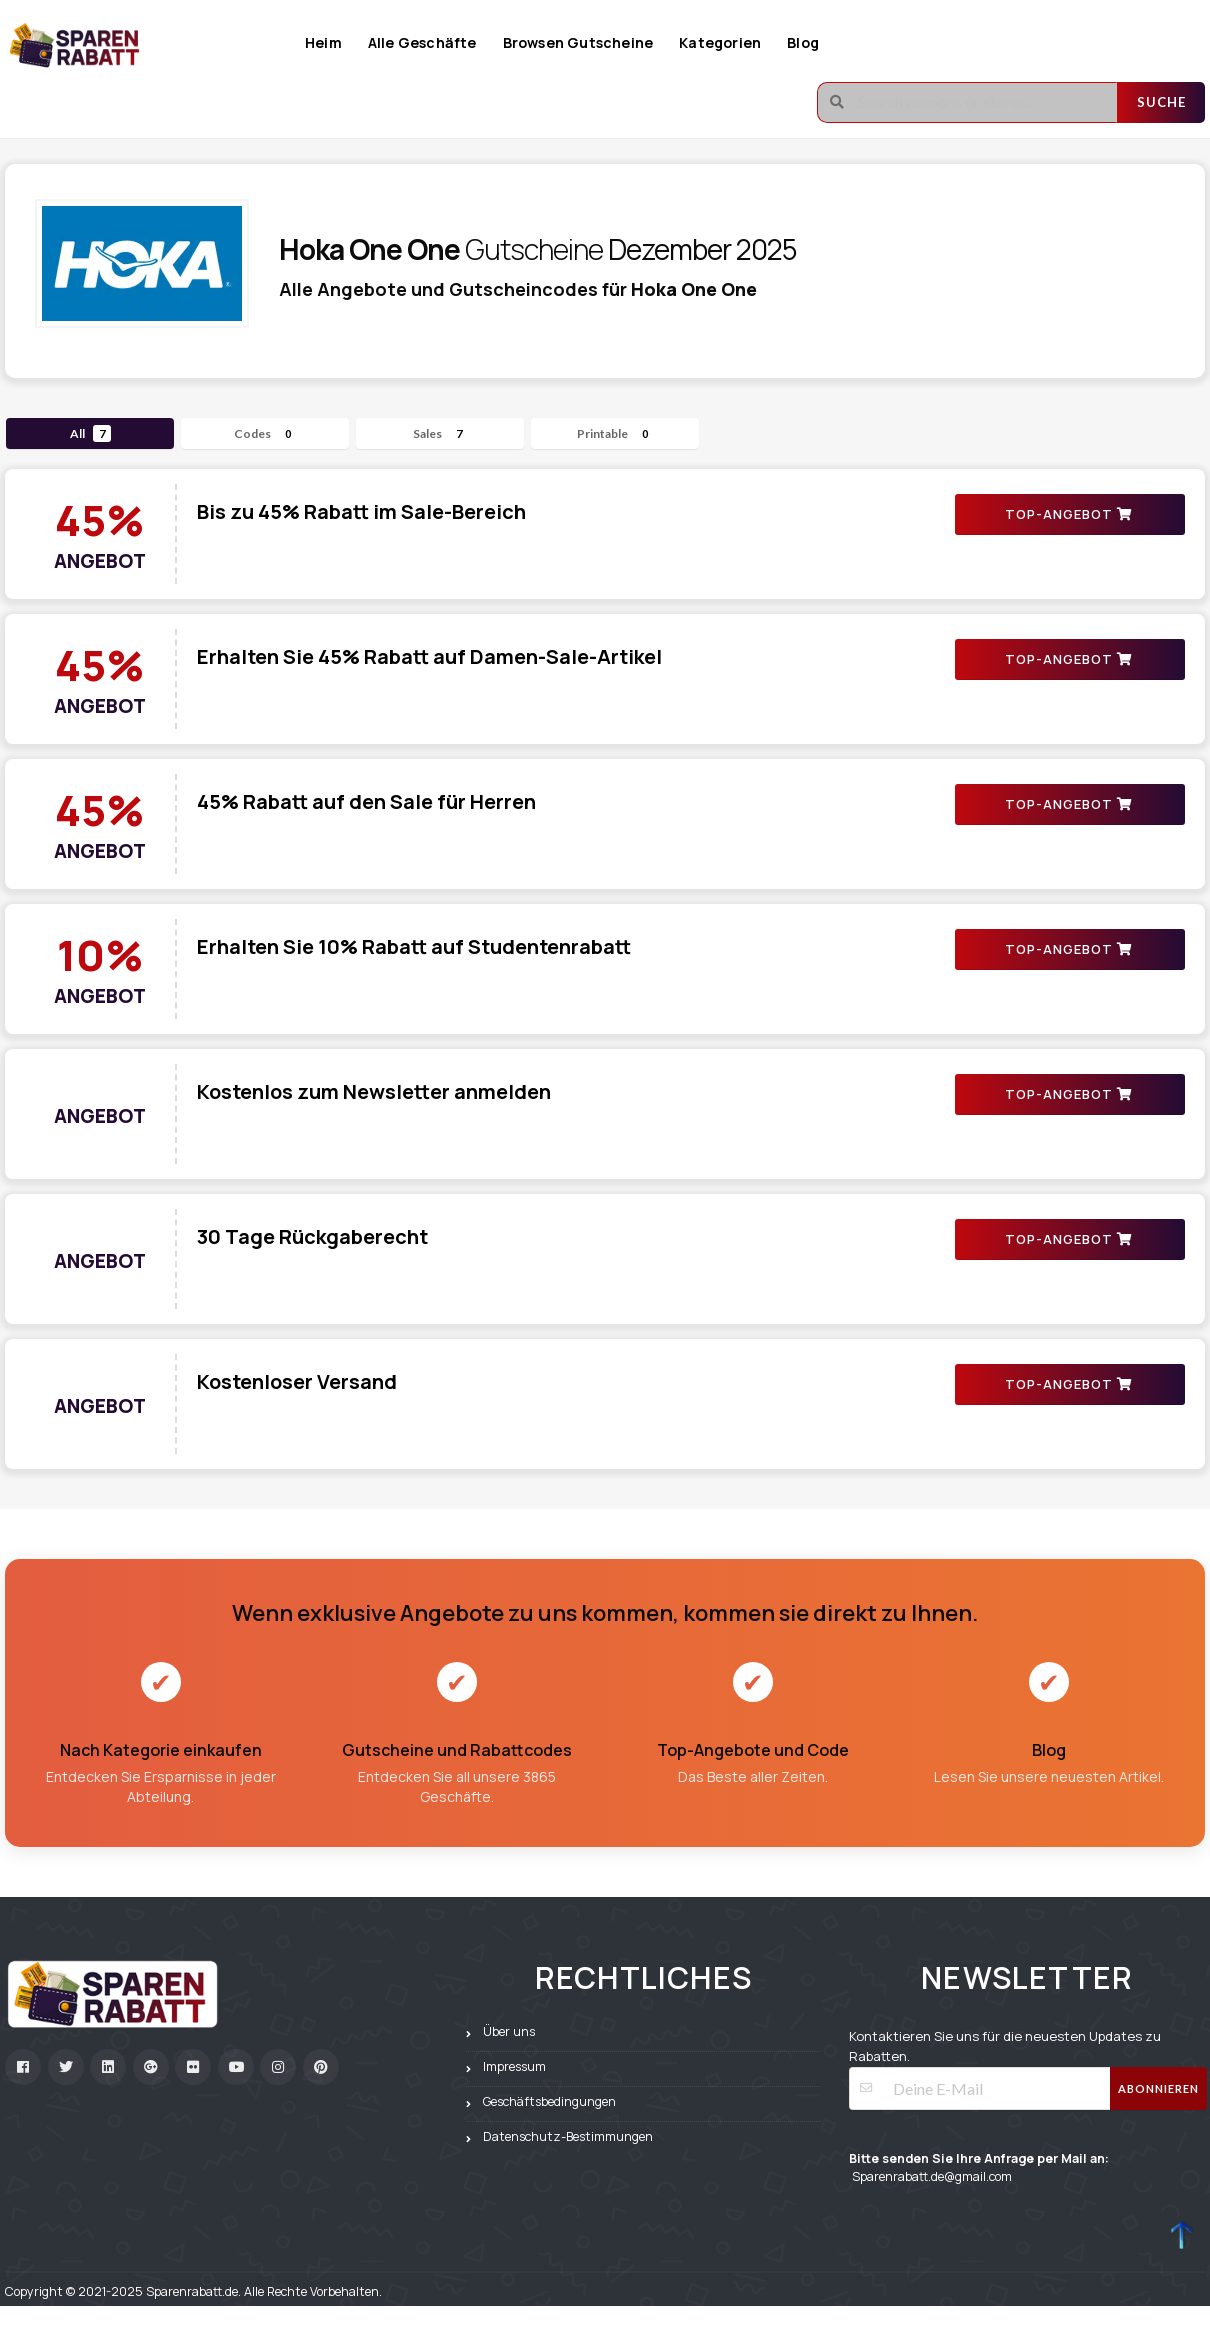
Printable (615, 433)
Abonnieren (1158, 2088)
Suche (1161, 102)
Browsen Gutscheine (578, 42)
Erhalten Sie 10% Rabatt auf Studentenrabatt (414, 946)
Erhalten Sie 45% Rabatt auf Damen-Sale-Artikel (429, 656)
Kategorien (720, 42)
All (90, 433)
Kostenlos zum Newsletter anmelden (374, 1091)
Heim (323, 42)
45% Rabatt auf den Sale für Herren (366, 801)
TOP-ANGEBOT (1068, 514)
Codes (265, 433)
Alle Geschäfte (422, 42)
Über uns (509, 2031)
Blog (803, 42)
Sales (440, 433)
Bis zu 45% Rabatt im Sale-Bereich (361, 511)
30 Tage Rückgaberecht (312, 1236)
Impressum (514, 2066)
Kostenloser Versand (297, 1381)
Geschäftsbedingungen (549, 2101)
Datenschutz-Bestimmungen (568, 2136)
